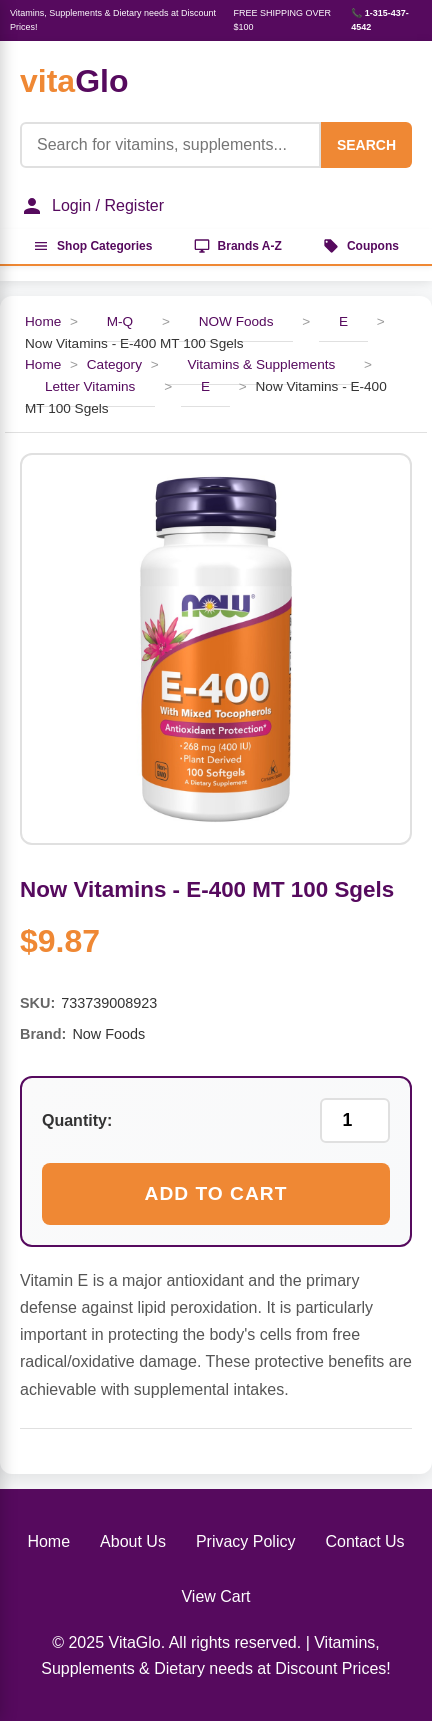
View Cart (215, 1596)
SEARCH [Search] (366, 145)
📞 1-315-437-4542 (380, 20)
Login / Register (92, 206)
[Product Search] (170, 145)
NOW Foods (236, 321)
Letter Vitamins (90, 386)
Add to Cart (216, 1193)
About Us (133, 1541)
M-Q (120, 321)
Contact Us (364, 1541)
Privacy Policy (246, 1541)
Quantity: (77, 1120)
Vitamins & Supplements (261, 364)
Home (43, 321)
